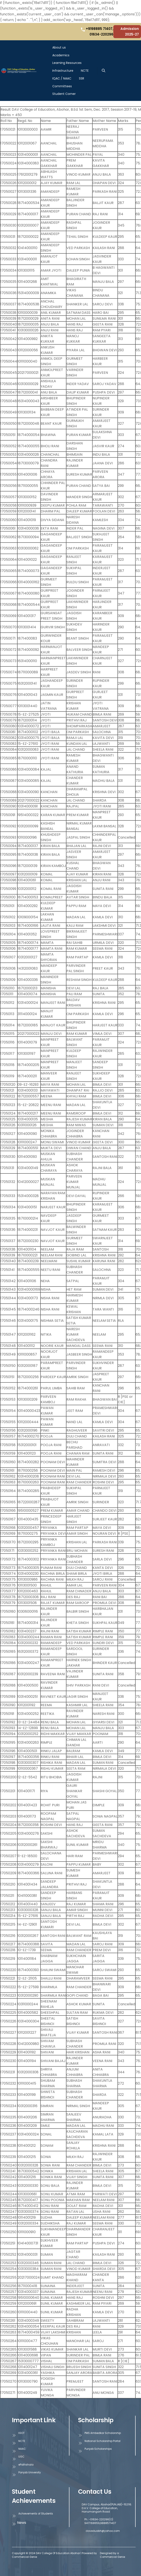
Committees (62, 86)
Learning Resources (67, 63)
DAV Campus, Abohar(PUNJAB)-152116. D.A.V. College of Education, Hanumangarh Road (108, 2510)
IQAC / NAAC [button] (61, 78)
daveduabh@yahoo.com (103, 2534)
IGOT (21, 2433)
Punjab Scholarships (98, 2449)
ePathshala (26, 2464)
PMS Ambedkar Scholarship (103, 2433)
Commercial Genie (112, 2560)
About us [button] (59, 47)
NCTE (85, 70)
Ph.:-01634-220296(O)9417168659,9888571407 (100, 2524)
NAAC (22, 2449)
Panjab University (29, 2472)
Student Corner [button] (64, 94)
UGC (21, 2456)
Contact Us (94, 2491)
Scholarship (96, 2420)
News (21, 2522)
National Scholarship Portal (102, 2441)
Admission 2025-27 (129, 31)
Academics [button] (60, 55)
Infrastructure (62, 70)
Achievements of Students (35, 2513)
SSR (81, 78)
